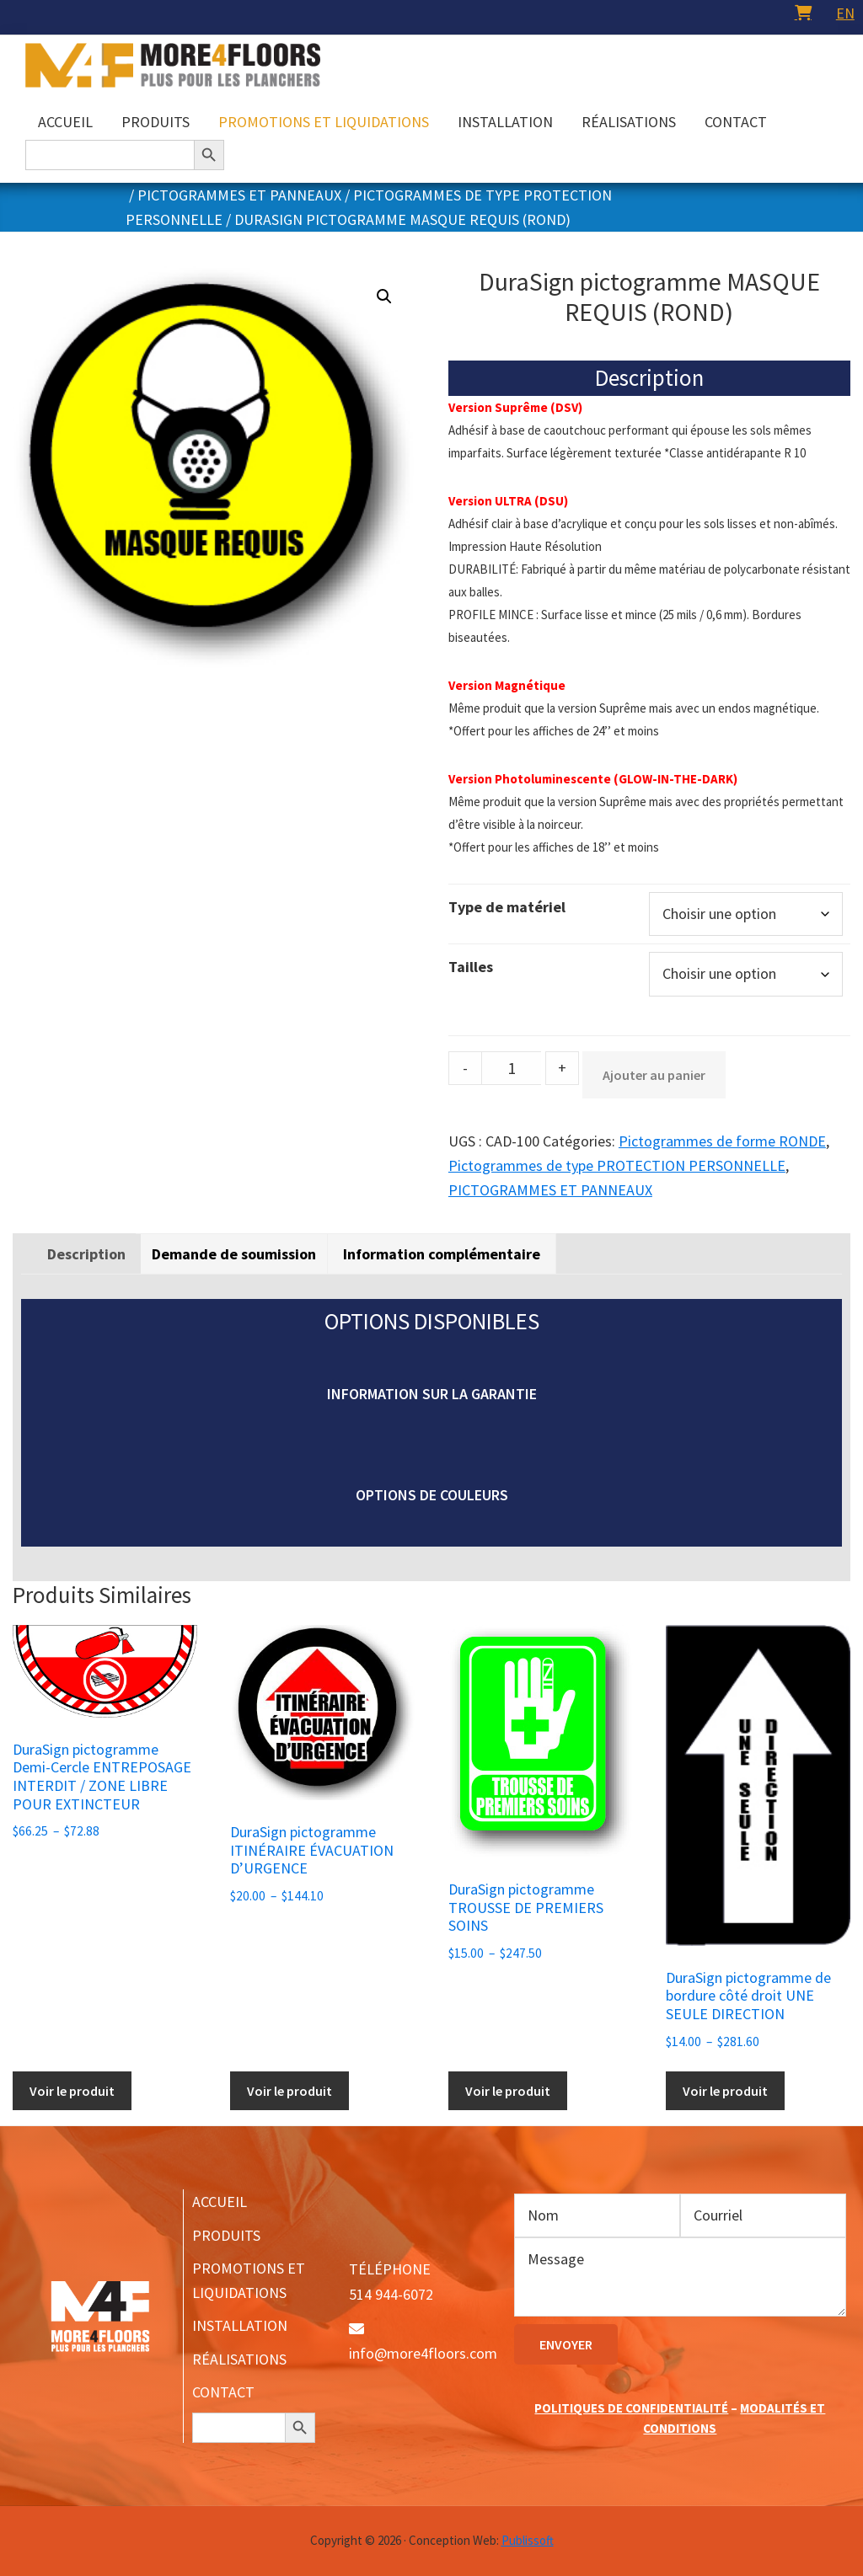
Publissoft (527, 2540)
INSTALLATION (239, 2325)
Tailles (470, 966)
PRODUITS (226, 2235)
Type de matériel (507, 907)
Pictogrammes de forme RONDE (722, 1141)
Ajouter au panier (654, 1074)
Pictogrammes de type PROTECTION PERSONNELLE (616, 1165)
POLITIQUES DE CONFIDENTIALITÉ (631, 2408)
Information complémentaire (441, 1254)
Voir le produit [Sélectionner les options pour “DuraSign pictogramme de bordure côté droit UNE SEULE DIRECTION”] (725, 2090)
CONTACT (223, 2392)
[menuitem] (845, 13)
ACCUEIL (219, 2201)
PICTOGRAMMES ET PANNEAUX (239, 195)
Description (86, 1254)
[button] (384, 296)
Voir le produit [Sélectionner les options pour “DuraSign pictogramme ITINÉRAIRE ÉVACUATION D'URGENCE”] (289, 2090)
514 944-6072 (391, 2294)
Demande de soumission (234, 1254)
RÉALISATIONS (239, 2359)
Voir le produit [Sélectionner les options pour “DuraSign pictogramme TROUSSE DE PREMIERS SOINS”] (507, 2090)
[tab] (86, 1254)
